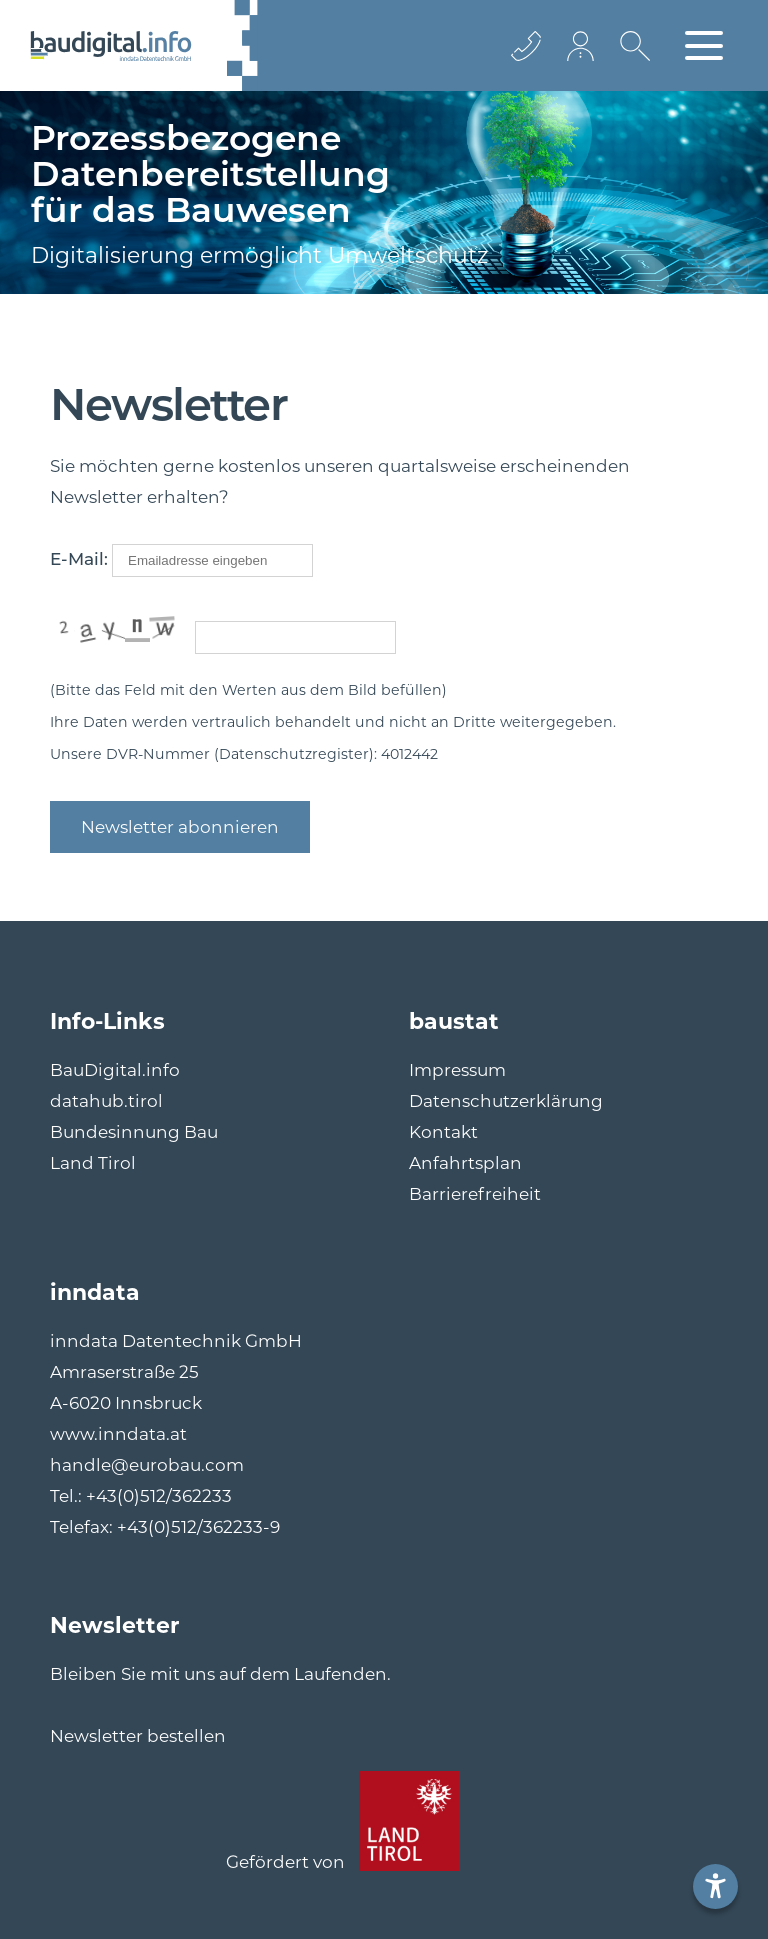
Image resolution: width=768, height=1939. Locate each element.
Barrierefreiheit (475, 1194)
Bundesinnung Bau (134, 1132)
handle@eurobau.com (147, 1465)
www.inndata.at (118, 1434)
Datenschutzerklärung (506, 1101)
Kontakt (443, 1132)
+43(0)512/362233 (159, 1496)
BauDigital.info (115, 1070)
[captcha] (295, 637)
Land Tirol (93, 1163)
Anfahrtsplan (465, 1163)
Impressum (457, 1070)
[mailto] (212, 560)
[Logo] (111, 46)
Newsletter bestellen (138, 1736)
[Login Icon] (582, 45)
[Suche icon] (630, 61)
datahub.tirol (106, 1101)
